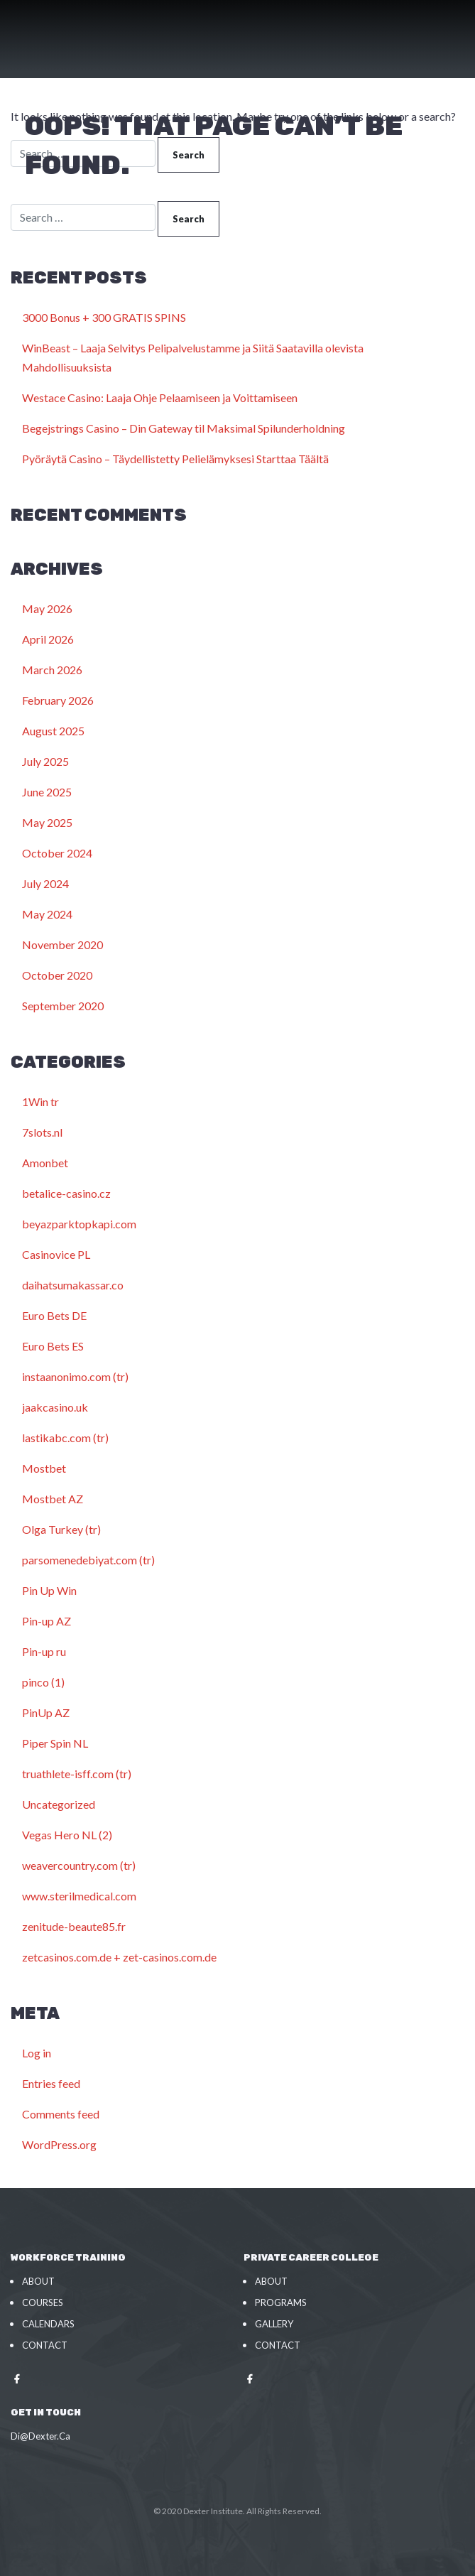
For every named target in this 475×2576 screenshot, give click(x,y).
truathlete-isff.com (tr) (76, 1773)
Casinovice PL (56, 1254)
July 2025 (45, 761)
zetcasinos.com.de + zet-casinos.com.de (119, 1957)
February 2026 (58, 700)
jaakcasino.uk (55, 1407)
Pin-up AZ (46, 1621)
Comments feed (60, 2114)
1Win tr (40, 1101)
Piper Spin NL (55, 1743)
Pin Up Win (49, 1590)
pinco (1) (43, 1682)
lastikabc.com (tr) (65, 1437)
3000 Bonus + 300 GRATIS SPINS (104, 317)
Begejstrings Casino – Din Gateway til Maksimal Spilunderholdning (183, 428)
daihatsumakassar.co (73, 1285)
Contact (44, 2345)
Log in (36, 2053)
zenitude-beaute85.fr (74, 1926)
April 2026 (48, 639)
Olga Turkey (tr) (61, 1529)
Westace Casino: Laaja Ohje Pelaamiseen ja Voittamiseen (159, 397)
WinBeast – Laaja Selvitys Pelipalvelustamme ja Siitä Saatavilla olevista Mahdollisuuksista (193, 357)
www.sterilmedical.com (79, 1896)
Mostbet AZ (52, 1498)
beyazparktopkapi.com (79, 1223)
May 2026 (47, 608)
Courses (42, 2302)
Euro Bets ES (53, 1346)
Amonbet (45, 1162)
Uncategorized (58, 1804)
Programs (281, 2302)
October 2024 (57, 853)
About (38, 2281)
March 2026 (52, 669)
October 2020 (57, 975)
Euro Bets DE (54, 1315)
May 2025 (47, 822)
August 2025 (53, 730)
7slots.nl (42, 1132)
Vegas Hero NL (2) (67, 1834)
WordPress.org (59, 2144)
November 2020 (62, 944)
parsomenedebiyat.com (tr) (88, 1559)
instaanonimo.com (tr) (75, 1376)
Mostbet (44, 1468)
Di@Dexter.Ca (40, 2436)
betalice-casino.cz (66, 1193)
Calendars (48, 2323)
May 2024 (47, 914)
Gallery (274, 2323)
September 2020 (63, 1005)
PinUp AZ (46, 1712)
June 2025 (47, 792)
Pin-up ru (44, 1651)
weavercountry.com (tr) (79, 1865)
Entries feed (51, 2083)
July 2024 (45, 883)
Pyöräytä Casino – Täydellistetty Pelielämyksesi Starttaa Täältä (175, 458)
